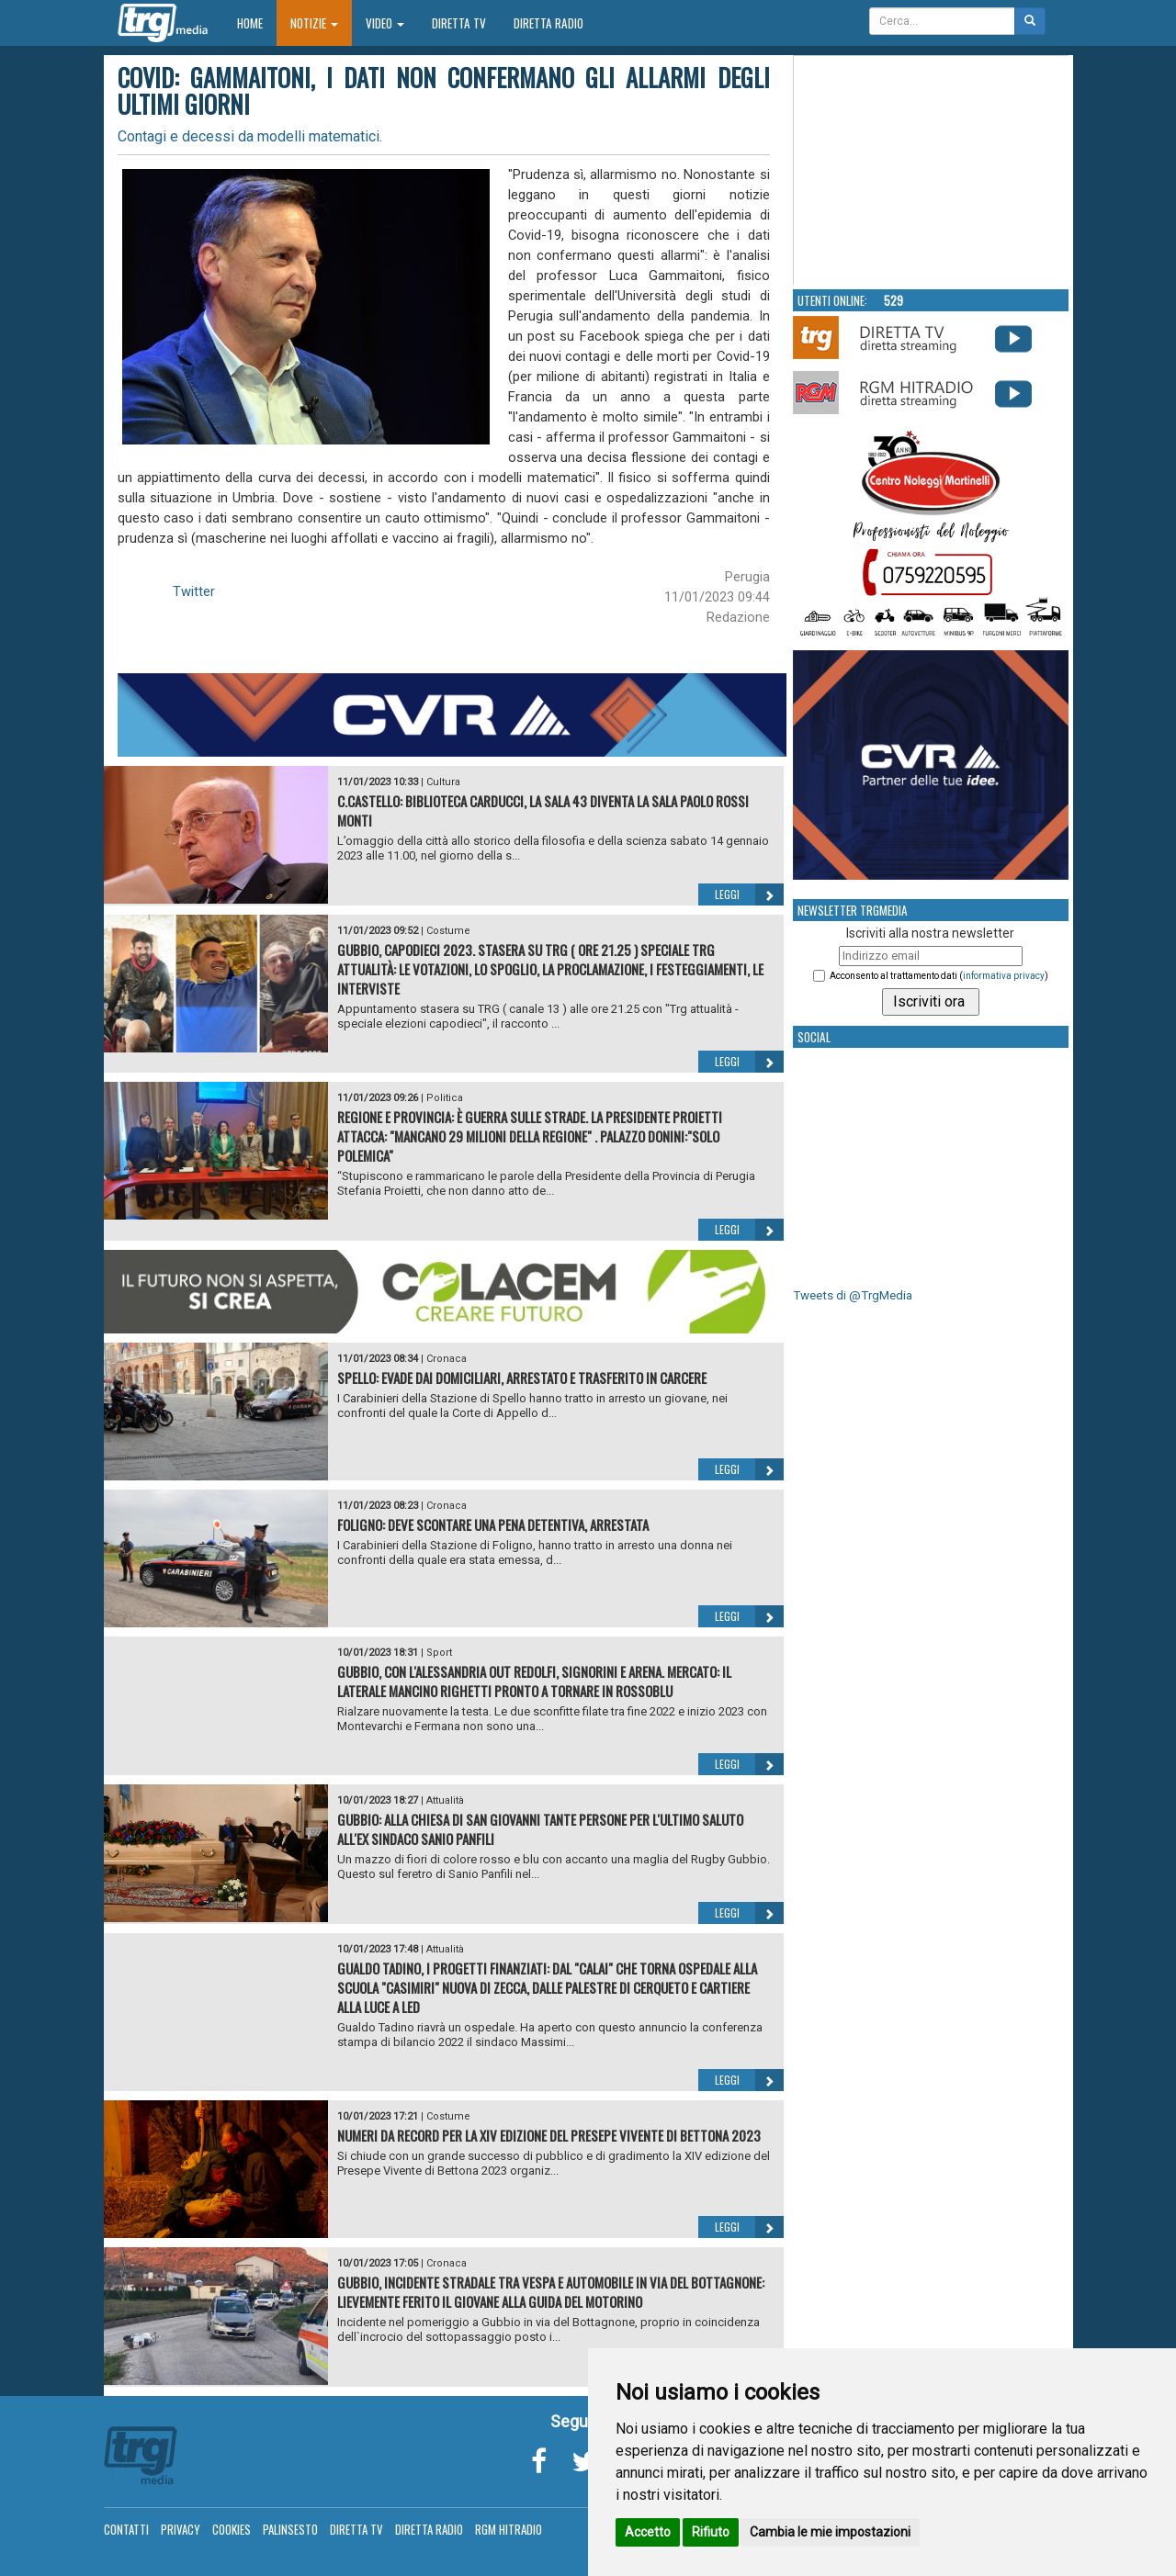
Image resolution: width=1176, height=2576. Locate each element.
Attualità (445, 1800)
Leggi (749, 894)
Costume (448, 931)
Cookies (231, 2529)
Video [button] (385, 23)
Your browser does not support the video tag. (931, 171)
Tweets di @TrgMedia (852, 1295)
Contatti (126, 2529)
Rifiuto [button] (710, 2532)
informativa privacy (1004, 976)
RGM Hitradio (508, 2529)
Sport (439, 1653)
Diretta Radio (548, 23)
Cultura (443, 782)
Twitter (194, 591)
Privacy (180, 2529)
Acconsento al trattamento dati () (939, 976)
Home (257, 22)
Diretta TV (459, 23)
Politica (444, 1098)
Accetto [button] (648, 2532)
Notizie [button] (314, 23)
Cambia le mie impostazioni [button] (830, 2532)
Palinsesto (290, 2529)
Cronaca (446, 1359)
